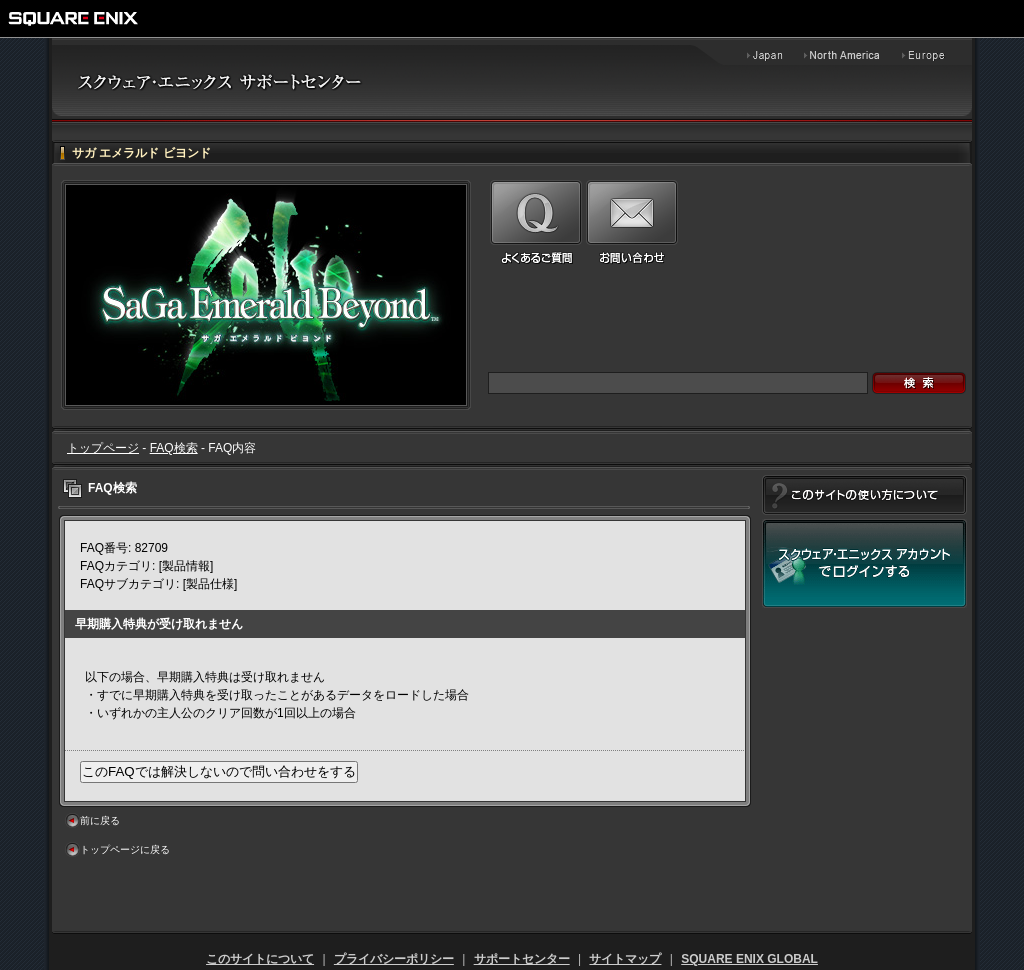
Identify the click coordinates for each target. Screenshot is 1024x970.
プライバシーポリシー (394, 959)
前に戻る (100, 820)
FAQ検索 (174, 448)
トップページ (103, 448)
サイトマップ (625, 959)
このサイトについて (260, 959)
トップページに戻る (125, 849)
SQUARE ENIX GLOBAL (749, 959)
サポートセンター (522, 959)
